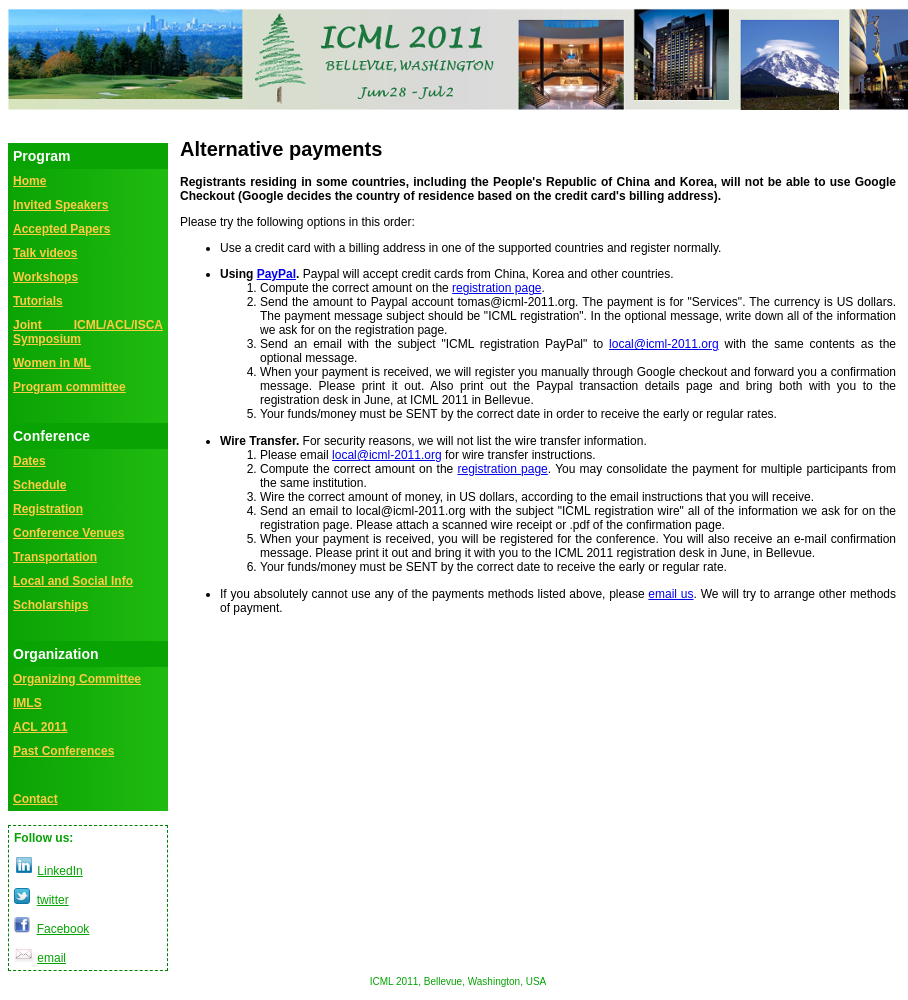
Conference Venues (68, 533)
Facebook (63, 929)
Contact (35, 799)
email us (670, 594)
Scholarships (50, 605)
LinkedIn (59, 871)
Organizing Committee (77, 679)
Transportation (55, 557)
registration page (496, 288)
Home (29, 181)
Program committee (69, 387)
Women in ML (52, 363)
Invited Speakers (60, 205)
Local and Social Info (73, 581)
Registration (48, 509)
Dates (29, 461)
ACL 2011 (40, 727)
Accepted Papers (61, 229)
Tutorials (38, 301)
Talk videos (45, 253)
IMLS (27, 703)
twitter (53, 900)
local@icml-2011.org (664, 344)
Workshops (45, 277)
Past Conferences (63, 751)
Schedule (39, 485)
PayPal (276, 274)
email (51, 958)
